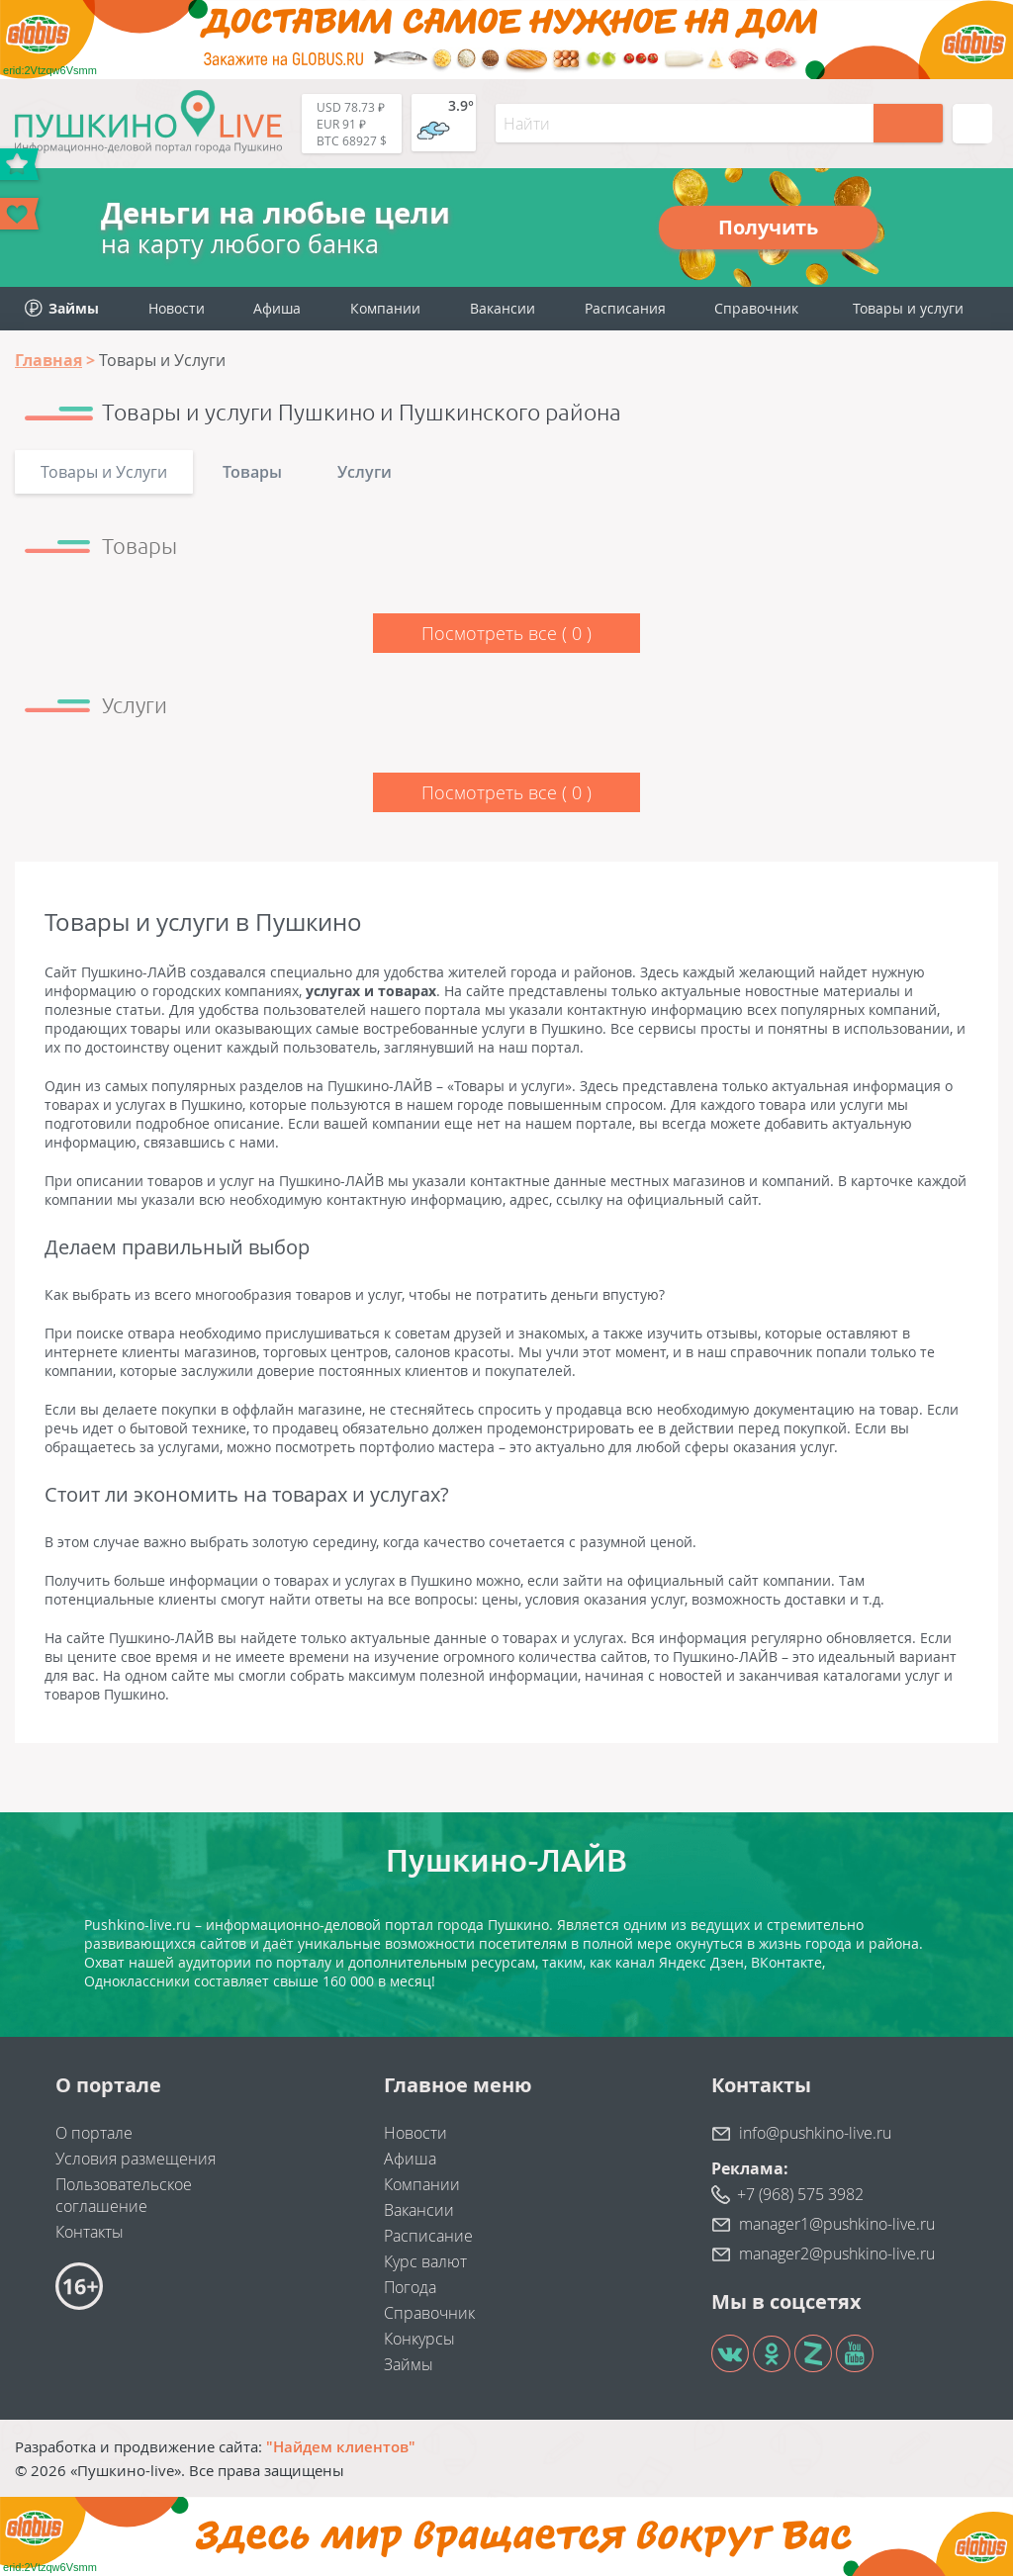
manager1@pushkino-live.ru (837, 2224)
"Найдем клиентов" (340, 2446)
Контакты (89, 2232)
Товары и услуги (908, 308)
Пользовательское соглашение (123, 2195)
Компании (385, 308)
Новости (176, 308)
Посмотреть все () (506, 633)
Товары (252, 472)
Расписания (625, 308)
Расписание (428, 2236)
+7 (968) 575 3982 (800, 2194)
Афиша (277, 308)
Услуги (364, 472)
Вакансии (502, 308)
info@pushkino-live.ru (815, 2133)
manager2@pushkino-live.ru (837, 2253)
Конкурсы (419, 2338)
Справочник (756, 308)
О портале (94, 2133)
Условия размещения (135, 2158)
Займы (408, 2364)
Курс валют (425, 2261)
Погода (410, 2287)
